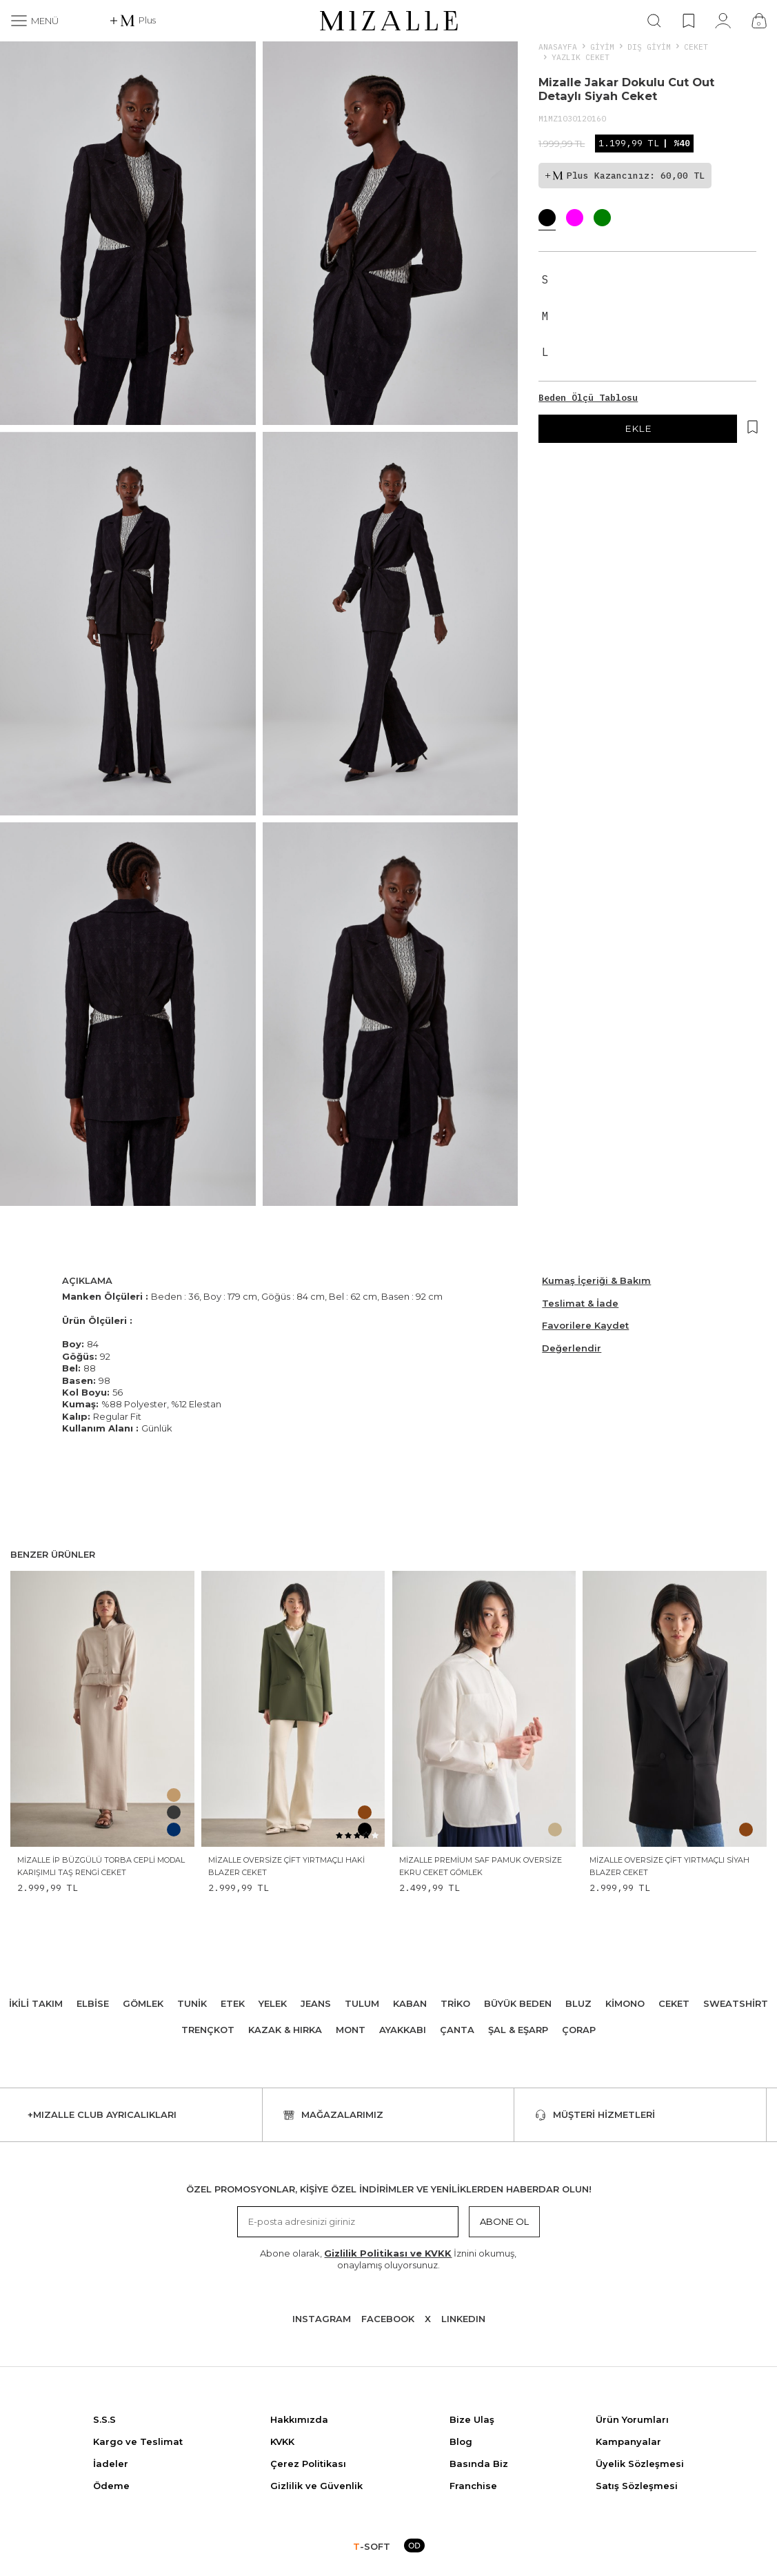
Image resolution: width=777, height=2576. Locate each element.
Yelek (273, 2003)
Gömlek (143, 2003)
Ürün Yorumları (632, 2419)
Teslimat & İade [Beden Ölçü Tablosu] (580, 1303)
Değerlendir (571, 1348)
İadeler (110, 2463)
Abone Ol (504, 2221)
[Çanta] (759, 20)
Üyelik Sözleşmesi (640, 2463)
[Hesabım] (723, 20)
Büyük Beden (518, 2003)
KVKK (282, 2441)
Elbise (93, 2003)
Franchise (473, 2485)
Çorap (579, 2029)
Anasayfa (557, 46)
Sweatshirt (735, 2003)
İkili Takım (36, 2003)
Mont (350, 2029)
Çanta (457, 2029)
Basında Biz (479, 2463)
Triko (455, 2003)
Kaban (410, 2003)
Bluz (578, 2003)
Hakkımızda (299, 2419)
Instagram (321, 2318)
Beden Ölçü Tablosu (588, 398)
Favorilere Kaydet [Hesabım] (585, 1325)
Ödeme (111, 2485)
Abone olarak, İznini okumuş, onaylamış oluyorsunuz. (388, 2259)
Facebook (387, 2318)
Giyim (602, 46)
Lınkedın (463, 2318)
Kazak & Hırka (285, 2029)
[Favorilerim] (688, 21)
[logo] (389, 20)
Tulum (362, 2003)
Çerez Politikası (308, 2463)
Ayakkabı (402, 2029)
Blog (461, 2441)
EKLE (638, 428)
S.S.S (104, 2419)
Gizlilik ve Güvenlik (316, 2485)
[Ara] (654, 20)
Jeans (316, 2003)
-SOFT (371, 2546)
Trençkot (207, 2029)
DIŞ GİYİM (649, 46)
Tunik (192, 2003)
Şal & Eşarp (518, 2029)
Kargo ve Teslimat (138, 2441)
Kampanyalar (628, 2441)
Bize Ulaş (472, 2419)
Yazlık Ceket (580, 57)
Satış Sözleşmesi (637, 2485)
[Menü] (34, 21)
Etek (233, 2003)
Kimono (625, 2003)
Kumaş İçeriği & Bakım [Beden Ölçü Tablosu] (596, 1280)
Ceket (696, 46)
